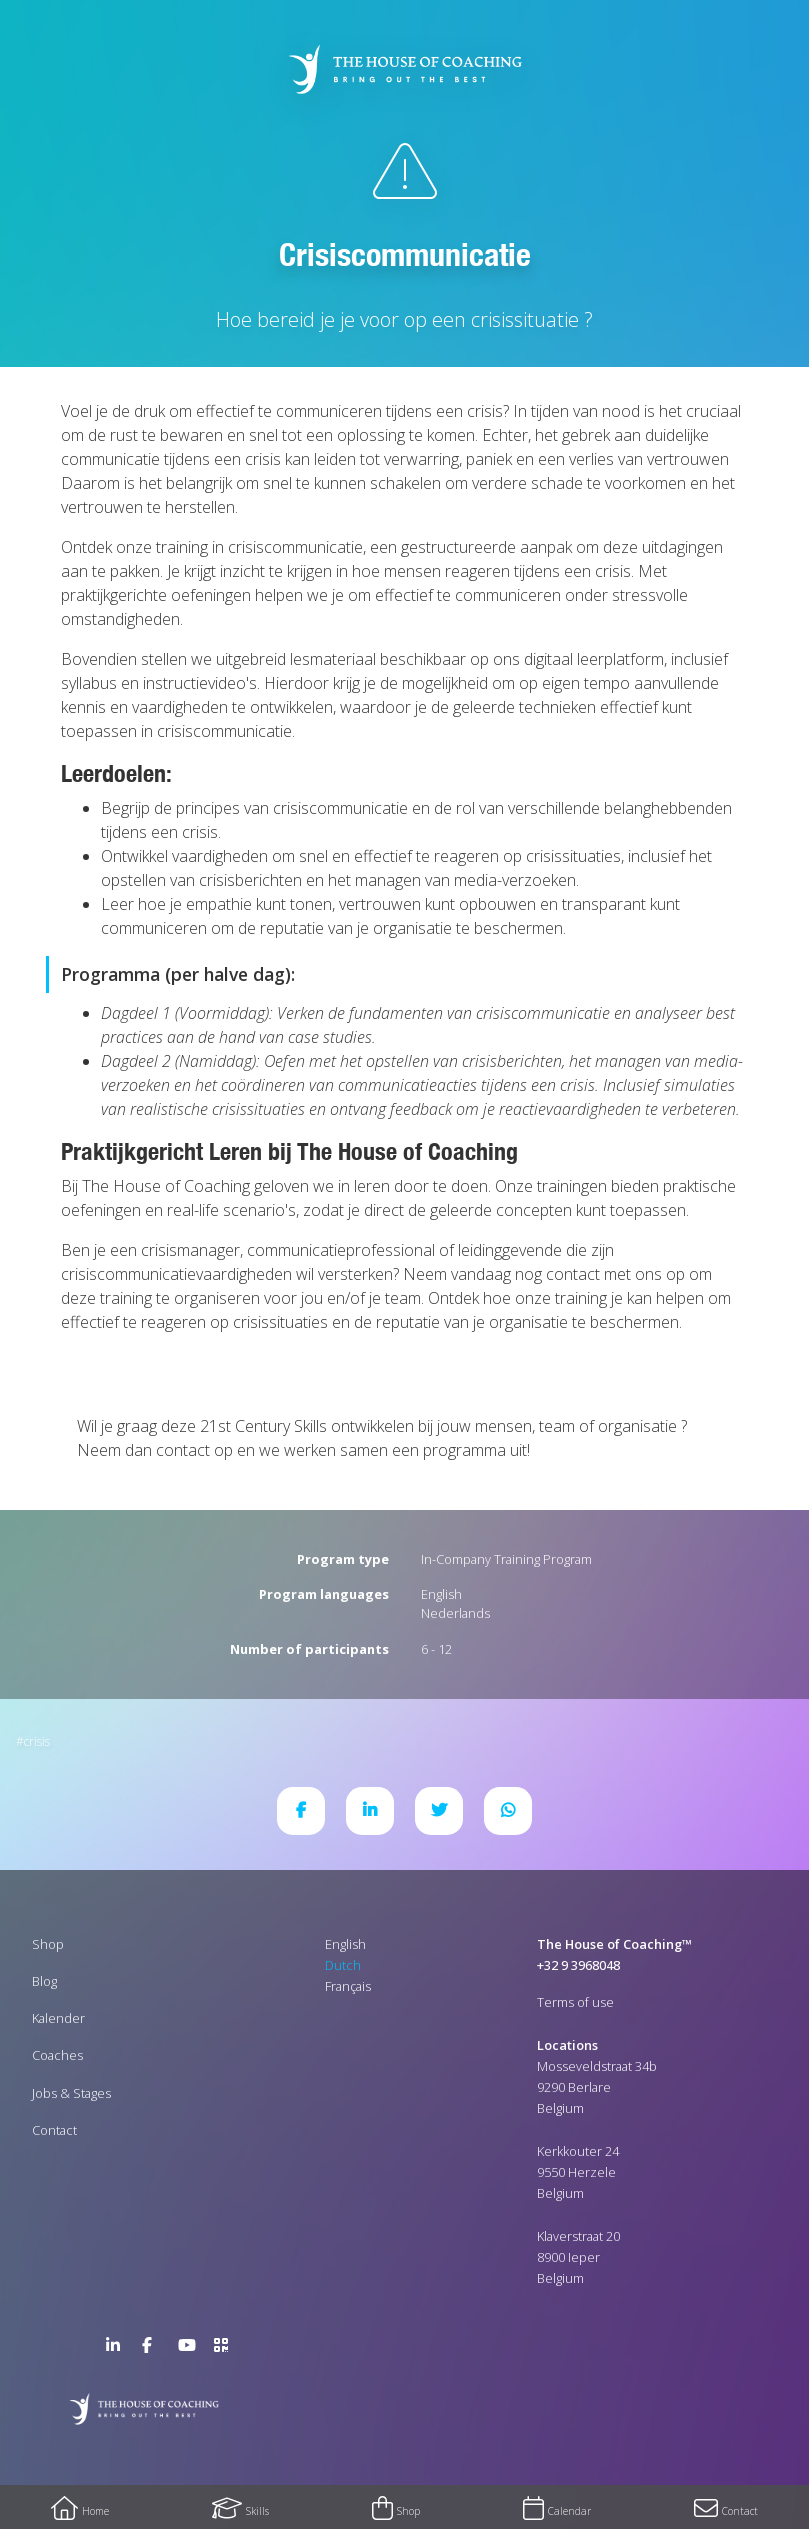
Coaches (57, 2055)
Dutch (343, 1965)
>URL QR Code (226, 2349)
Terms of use (575, 2002)
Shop (48, 1944)
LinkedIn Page (118, 2349)
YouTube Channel (190, 2349)
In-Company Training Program (506, 1559)
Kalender (58, 2018)
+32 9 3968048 (578, 1965)
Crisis (37, 1741)
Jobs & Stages (71, 2093)
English (441, 1594)
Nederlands (455, 1613)
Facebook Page (154, 2349)
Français (348, 1986)
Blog (44, 1981)
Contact (54, 2130)
